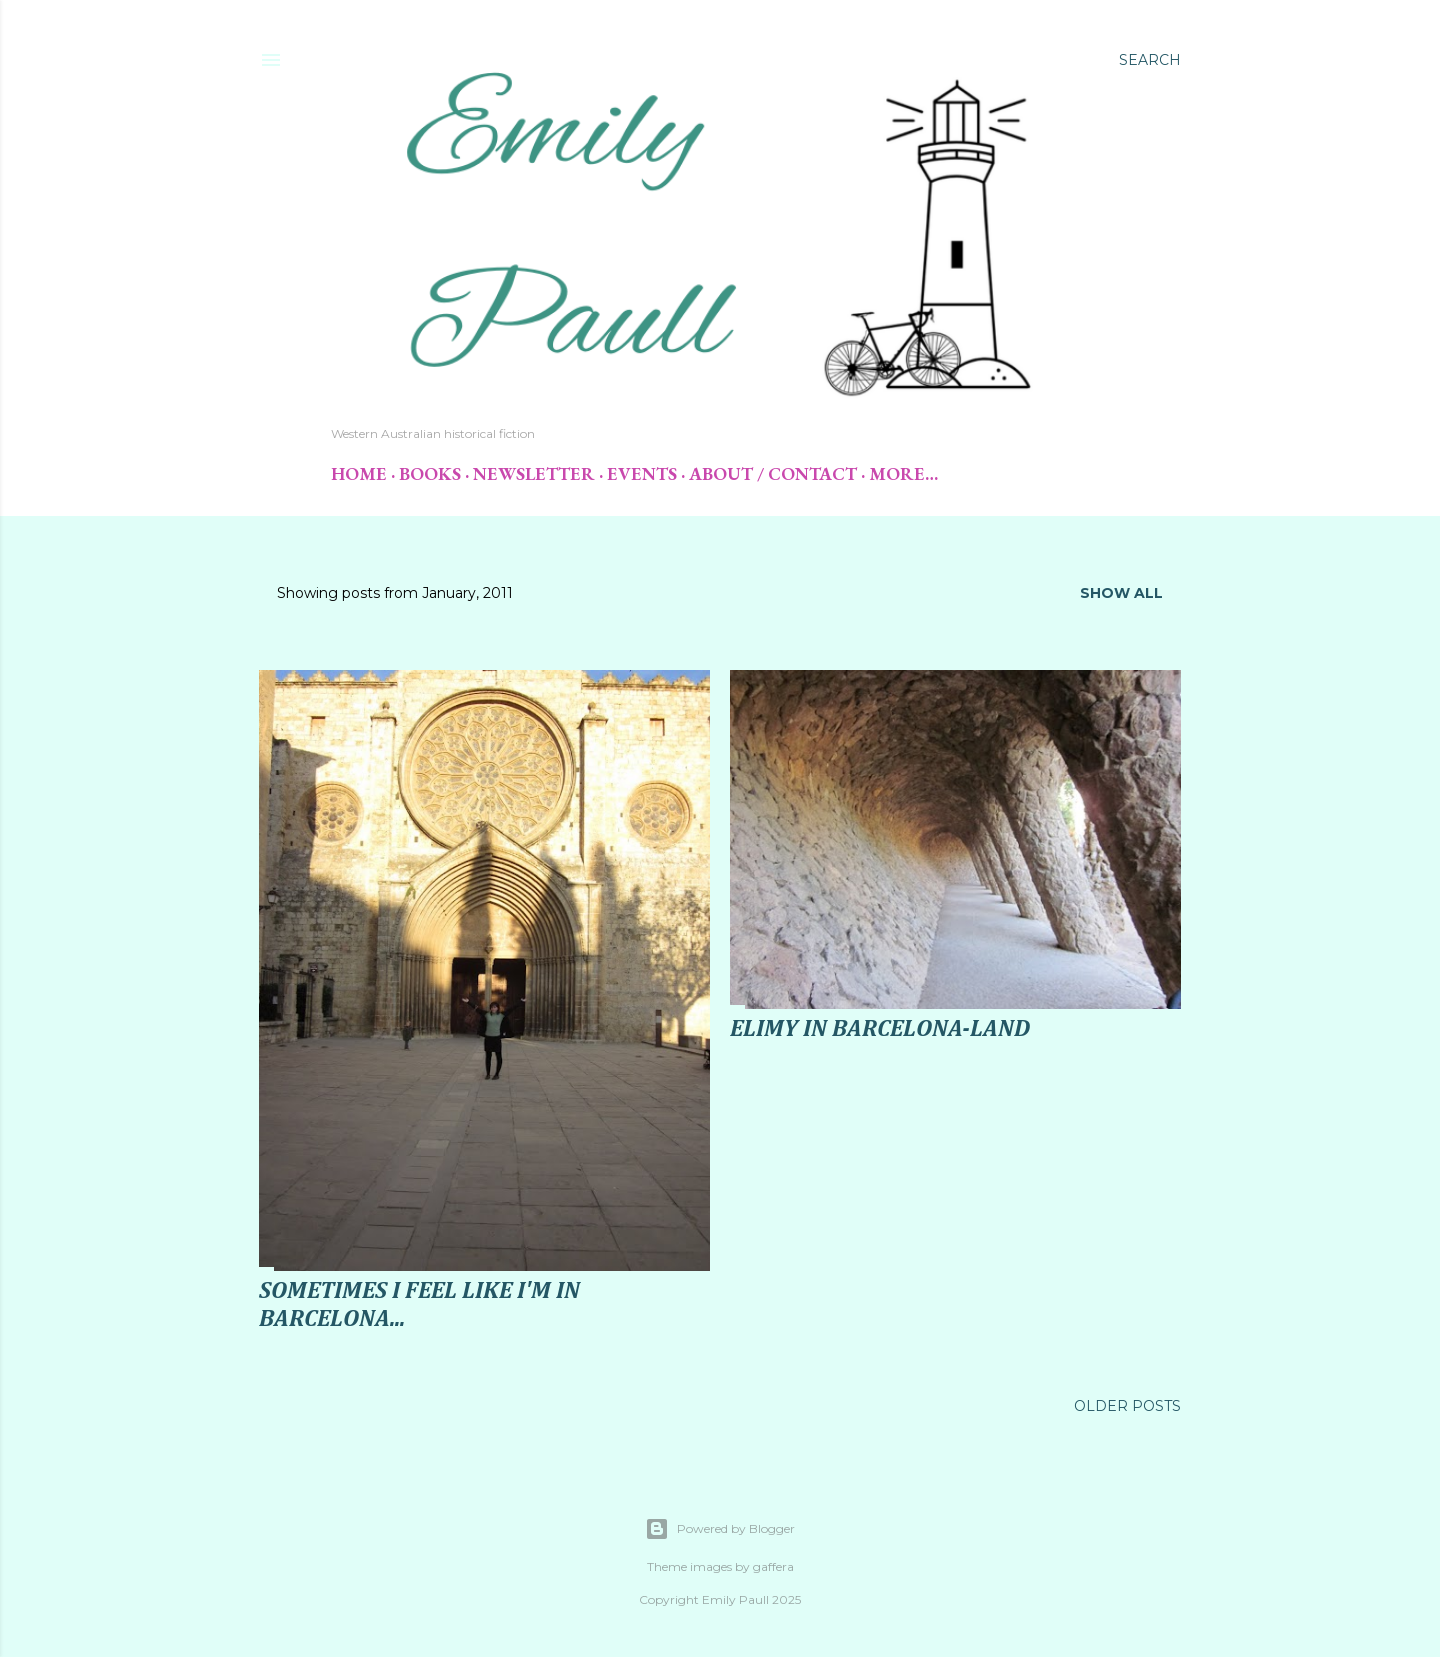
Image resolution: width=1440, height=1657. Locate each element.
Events (642, 473)
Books (430, 473)
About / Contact (773, 473)
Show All (1121, 593)
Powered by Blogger (720, 1529)
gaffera (773, 1566)
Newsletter (534, 473)
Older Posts (1127, 1406)
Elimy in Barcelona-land (880, 1029)
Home (359, 473)
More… (903, 473)
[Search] (1150, 60)
